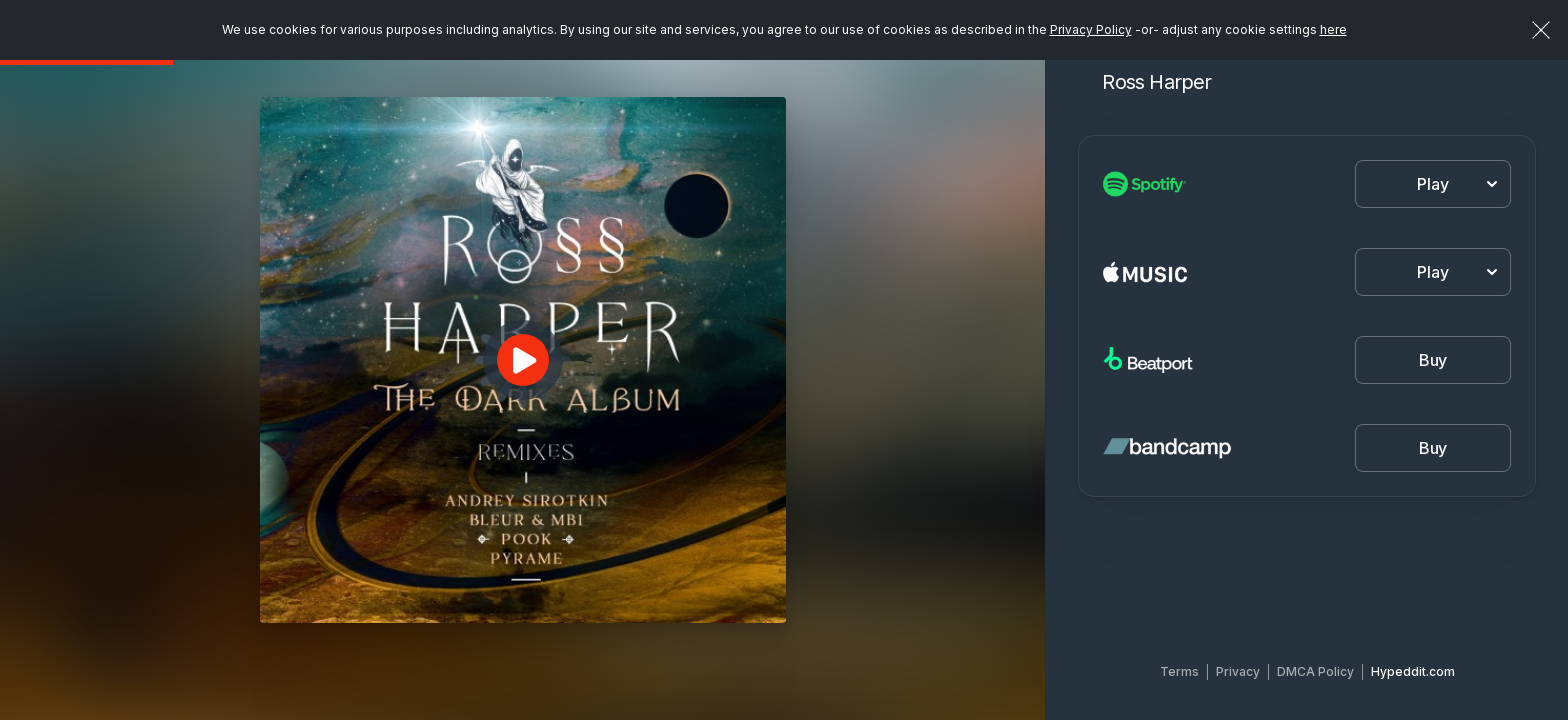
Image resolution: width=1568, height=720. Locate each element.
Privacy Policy (1091, 29)
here (1333, 29)
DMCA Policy (1315, 671)
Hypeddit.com (1413, 671)
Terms (1179, 671)
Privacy (1238, 671)
